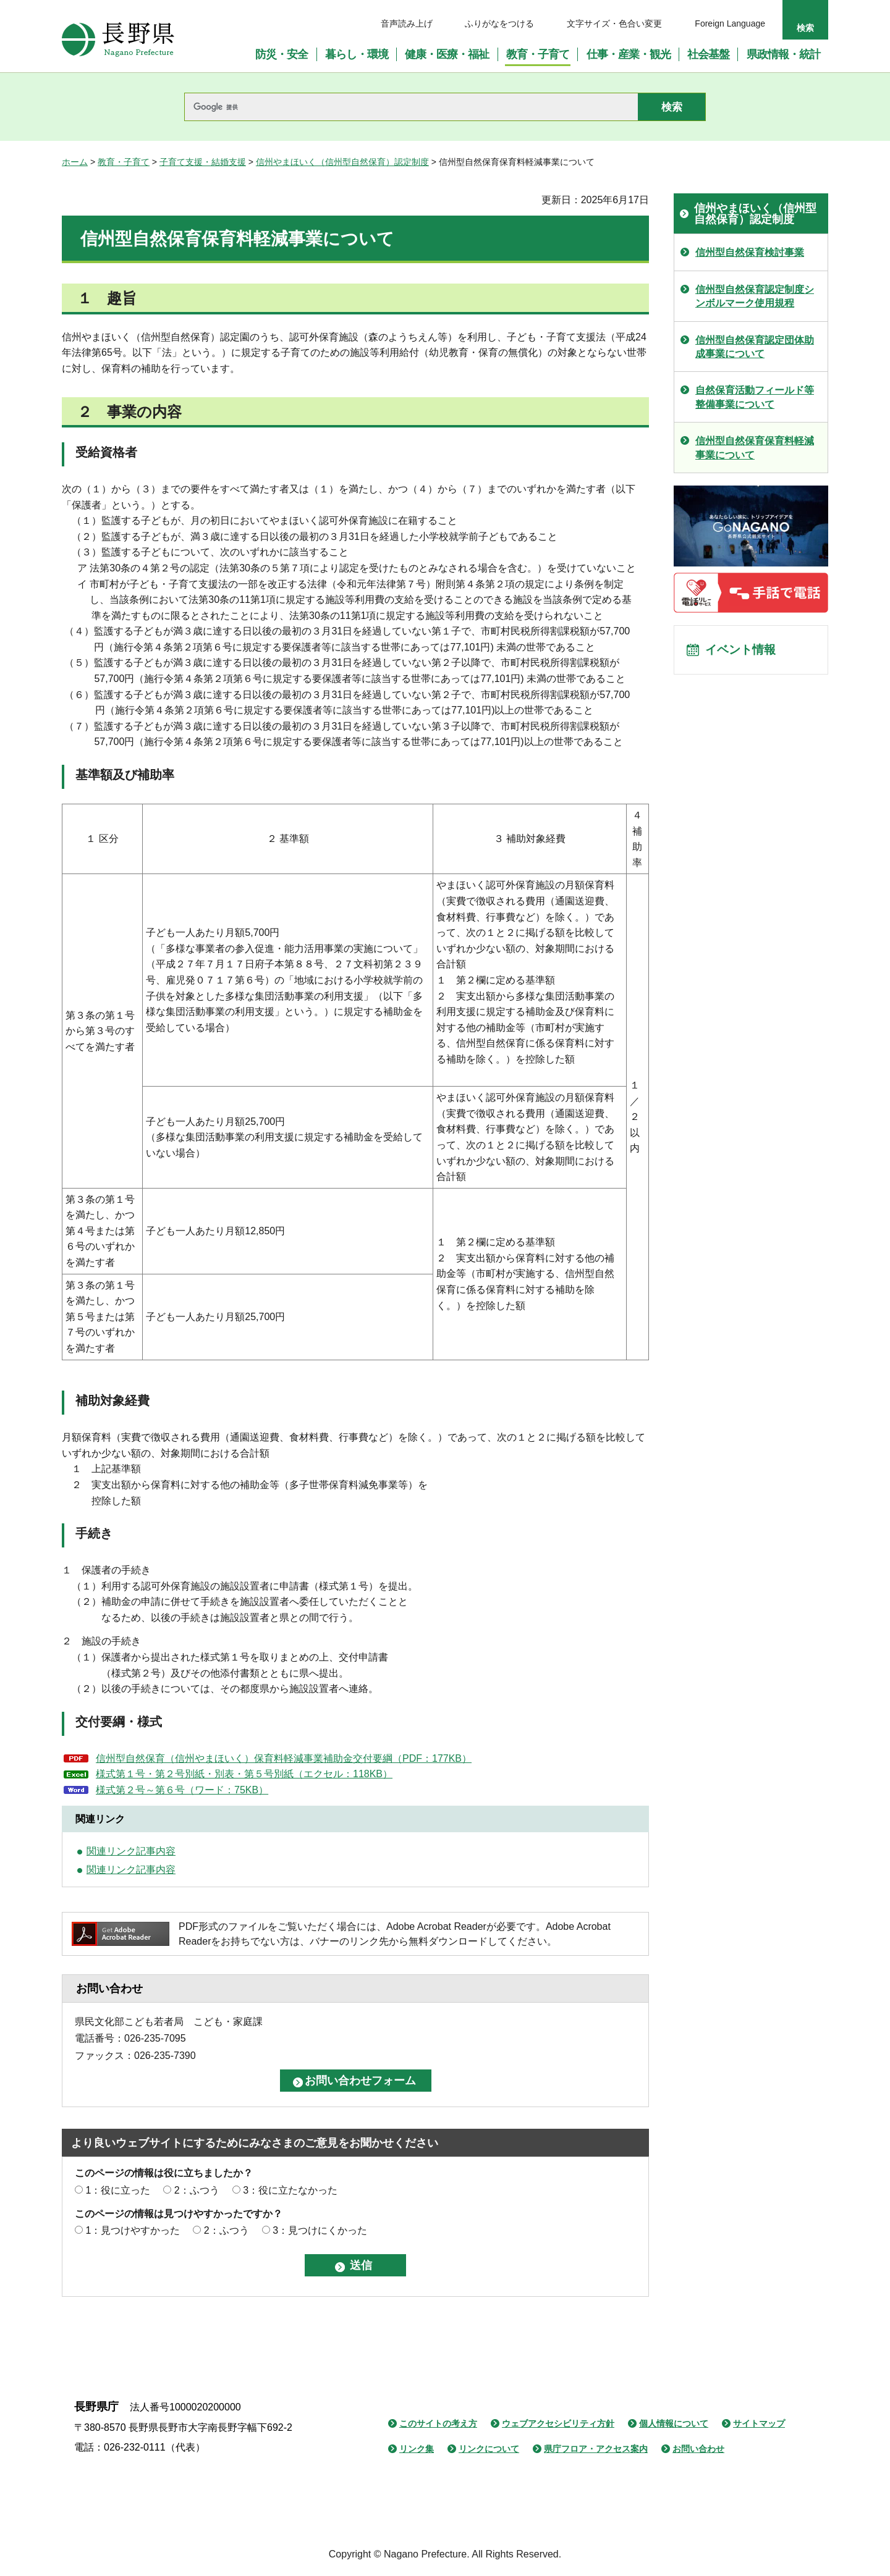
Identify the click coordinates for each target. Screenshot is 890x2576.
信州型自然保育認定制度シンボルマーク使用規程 (754, 296)
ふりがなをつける (499, 23)
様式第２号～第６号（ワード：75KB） (182, 1790)
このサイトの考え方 (438, 2423)
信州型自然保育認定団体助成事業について (754, 347)
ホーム (75, 162)
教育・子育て (124, 162)
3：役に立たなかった (290, 2190)
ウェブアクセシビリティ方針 (558, 2423)
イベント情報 (742, 651)
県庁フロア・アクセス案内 (596, 2449)
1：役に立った (117, 2190)
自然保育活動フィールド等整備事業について (754, 397)
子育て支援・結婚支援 (202, 162)
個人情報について (673, 2423)
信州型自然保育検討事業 (749, 252)
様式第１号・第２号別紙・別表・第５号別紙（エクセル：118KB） (244, 1774)
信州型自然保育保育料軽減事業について (754, 448)
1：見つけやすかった (132, 2230)
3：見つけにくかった (320, 2230)
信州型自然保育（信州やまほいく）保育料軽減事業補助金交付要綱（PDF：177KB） (284, 1758)
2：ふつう (196, 2190)
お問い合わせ (698, 2449)
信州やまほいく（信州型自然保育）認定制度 (342, 162)
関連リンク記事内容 (131, 1851)
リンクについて (489, 2449)
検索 (805, 28)
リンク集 (416, 2449)
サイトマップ (759, 2423)
